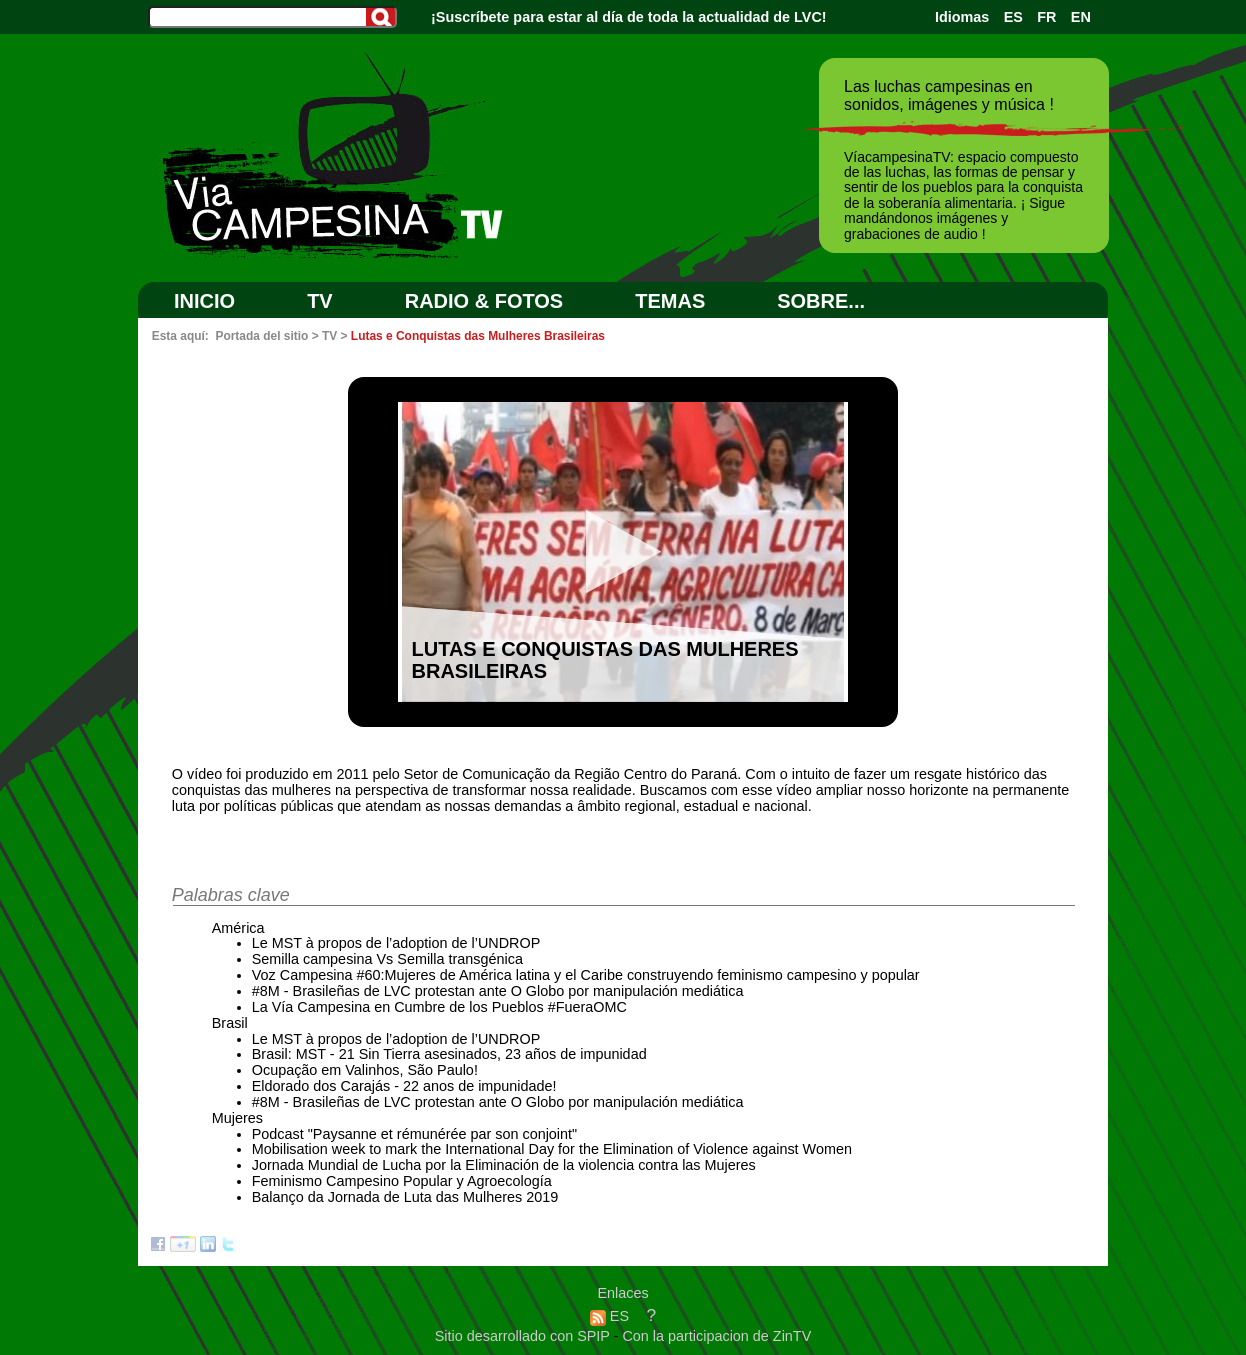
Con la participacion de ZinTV (716, 1336)
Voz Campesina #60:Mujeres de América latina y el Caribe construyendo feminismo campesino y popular (586, 975)
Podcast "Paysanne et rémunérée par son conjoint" (414, 1134)
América (238, 928)
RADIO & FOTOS (484, 301)
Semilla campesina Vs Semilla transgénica (387, 959)
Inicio (204, 301)
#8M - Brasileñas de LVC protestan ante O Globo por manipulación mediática (498, 991)
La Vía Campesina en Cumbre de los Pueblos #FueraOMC (439, 1007)
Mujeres (237, 1118)
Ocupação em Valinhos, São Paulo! (365, 1070)
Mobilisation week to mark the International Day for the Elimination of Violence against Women (552, 1149)
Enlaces (622, 1293)
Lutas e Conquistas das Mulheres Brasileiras (478, 336)
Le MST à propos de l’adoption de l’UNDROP (396, 943)
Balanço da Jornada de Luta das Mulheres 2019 (405, 1197)
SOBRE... (821, 301)
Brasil (230, 1023)
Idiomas (962, 17)
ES (1013, 17)
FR (1046, 17)
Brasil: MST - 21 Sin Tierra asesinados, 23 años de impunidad (449, 1054)
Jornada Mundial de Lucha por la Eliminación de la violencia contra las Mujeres (504, 1165)
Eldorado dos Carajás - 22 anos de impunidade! (404, 1086)
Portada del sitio (261, 336)
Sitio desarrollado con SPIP (524, 1336)
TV (320, 301)
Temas (670, 301)
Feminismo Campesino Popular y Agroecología (402, 1181)
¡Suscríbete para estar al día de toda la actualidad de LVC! (629, 17)
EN (1081, 17)
